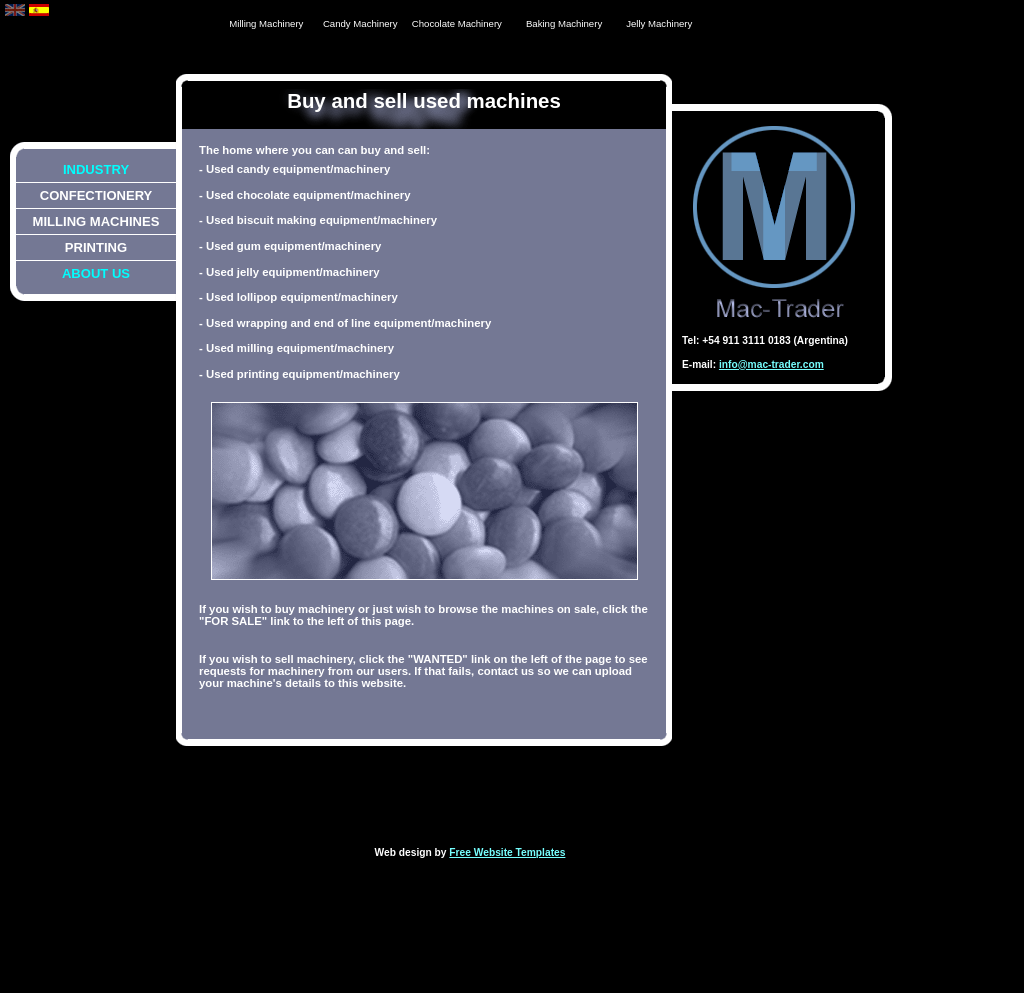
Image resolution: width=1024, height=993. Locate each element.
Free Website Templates (507, 852)
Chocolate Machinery (457, 23)
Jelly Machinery (659, 23)
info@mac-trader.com (771, 364)
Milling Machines (96, 221)
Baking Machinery (564, 23)
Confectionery (96, 195)
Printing (96, 247)
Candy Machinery (360, 23)
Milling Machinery (266, 23)
